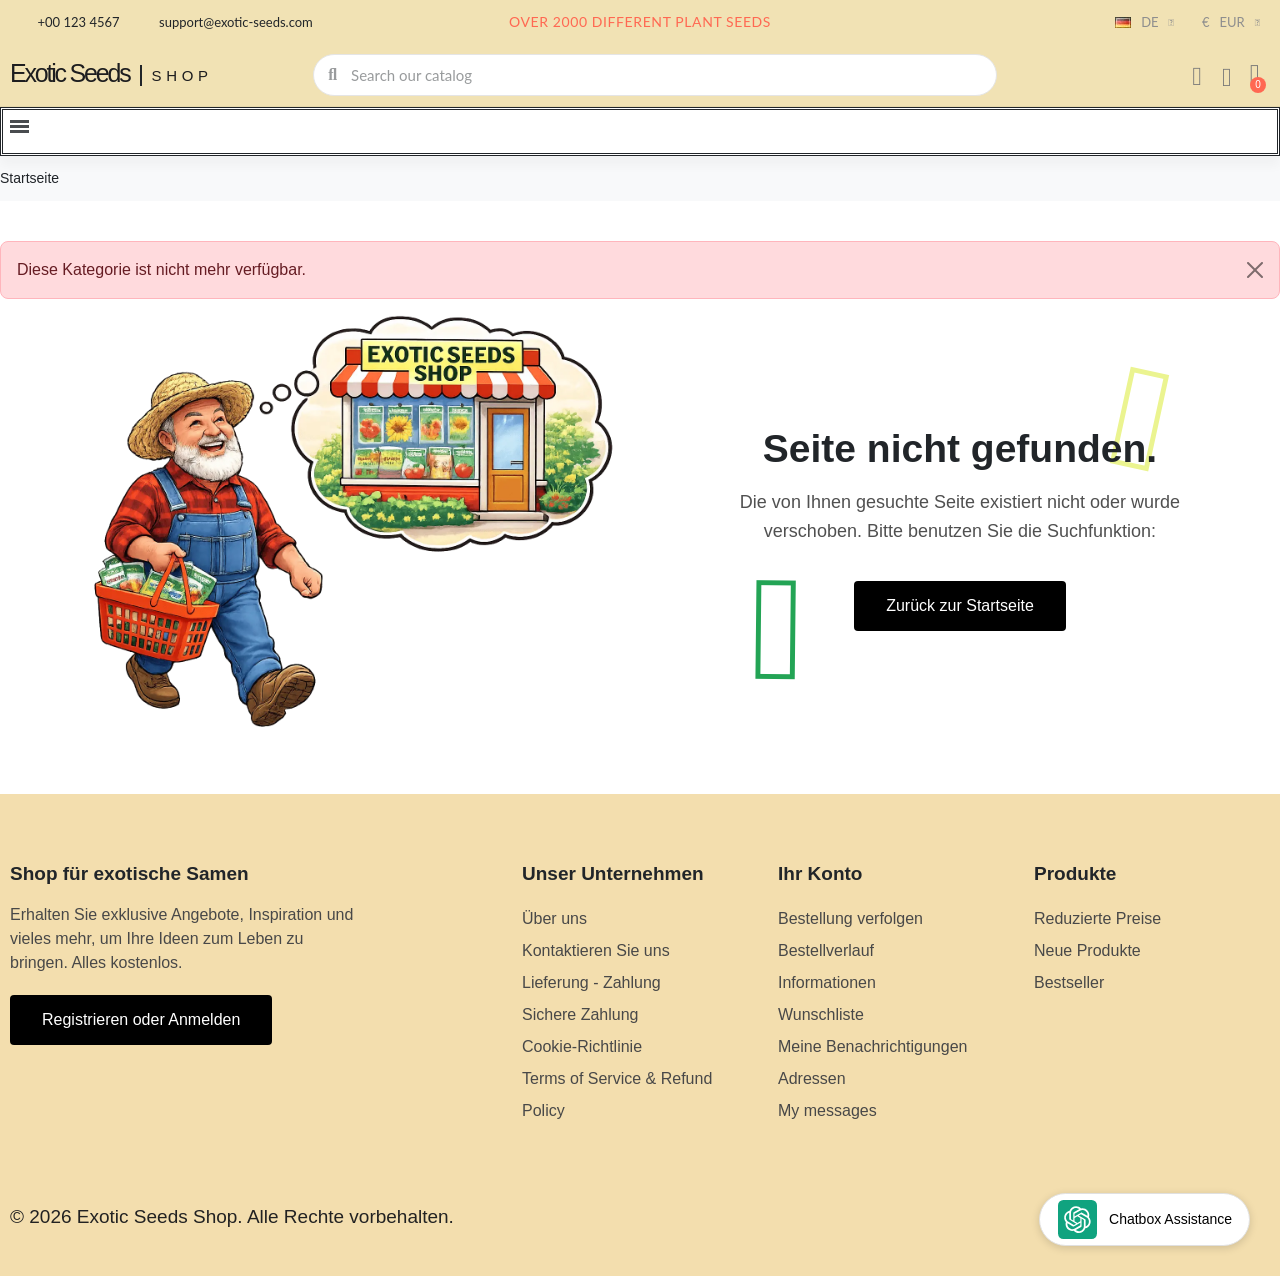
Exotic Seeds (70, 73)
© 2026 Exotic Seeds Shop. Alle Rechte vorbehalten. (232, 1216)
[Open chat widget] (1144, 1219)
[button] (1255, 75)
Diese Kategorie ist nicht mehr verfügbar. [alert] (648, 270)
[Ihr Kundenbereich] (1197, 77)
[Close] (1255, 270)
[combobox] (656, 75)
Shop (182, 75)
